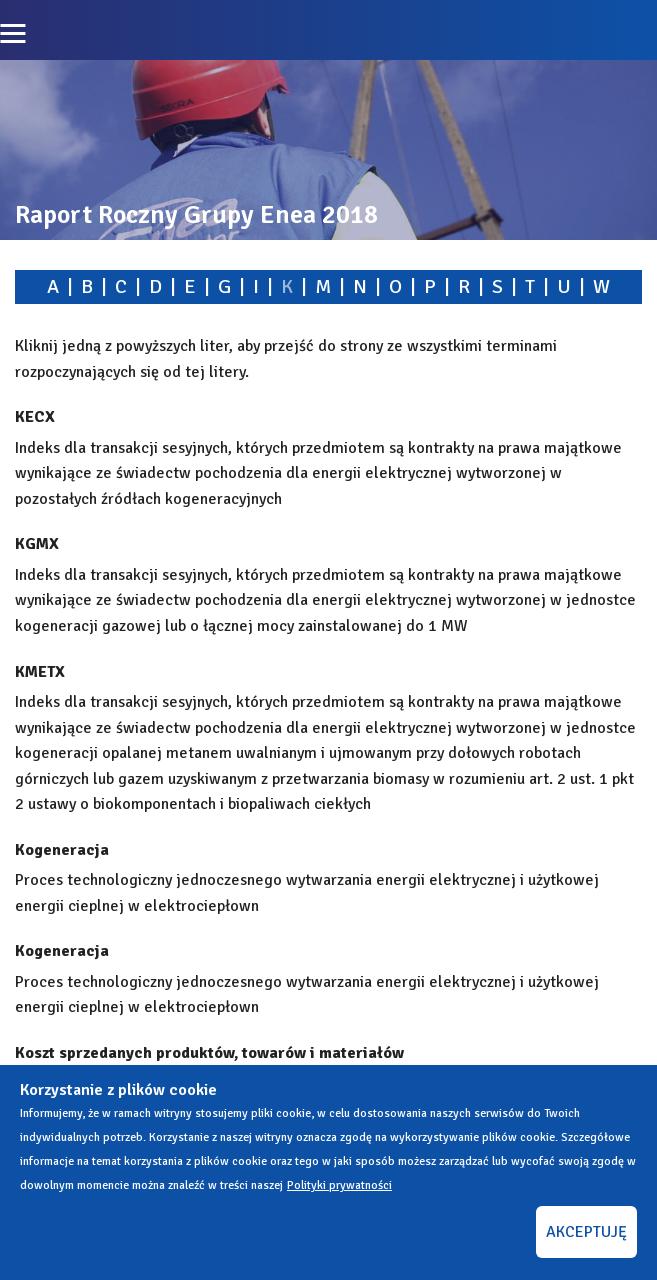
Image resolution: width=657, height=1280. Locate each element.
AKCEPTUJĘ (586, 1232)
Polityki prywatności (339, 1185)
